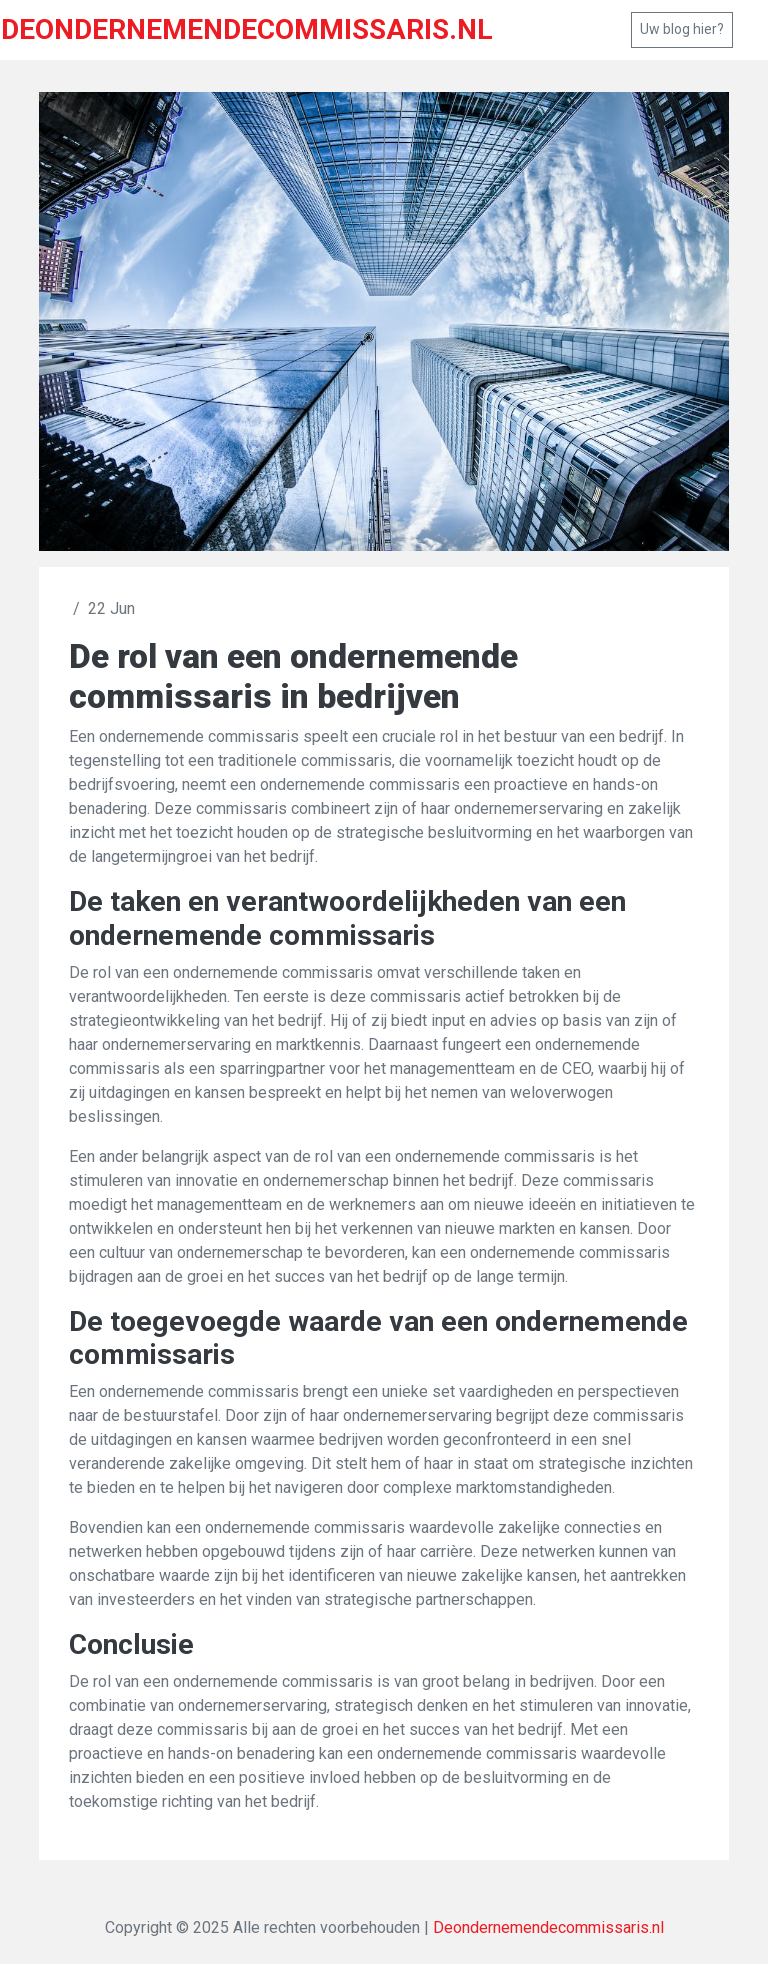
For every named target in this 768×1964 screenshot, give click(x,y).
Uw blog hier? (682, 29)
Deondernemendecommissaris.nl (548, 1927)
